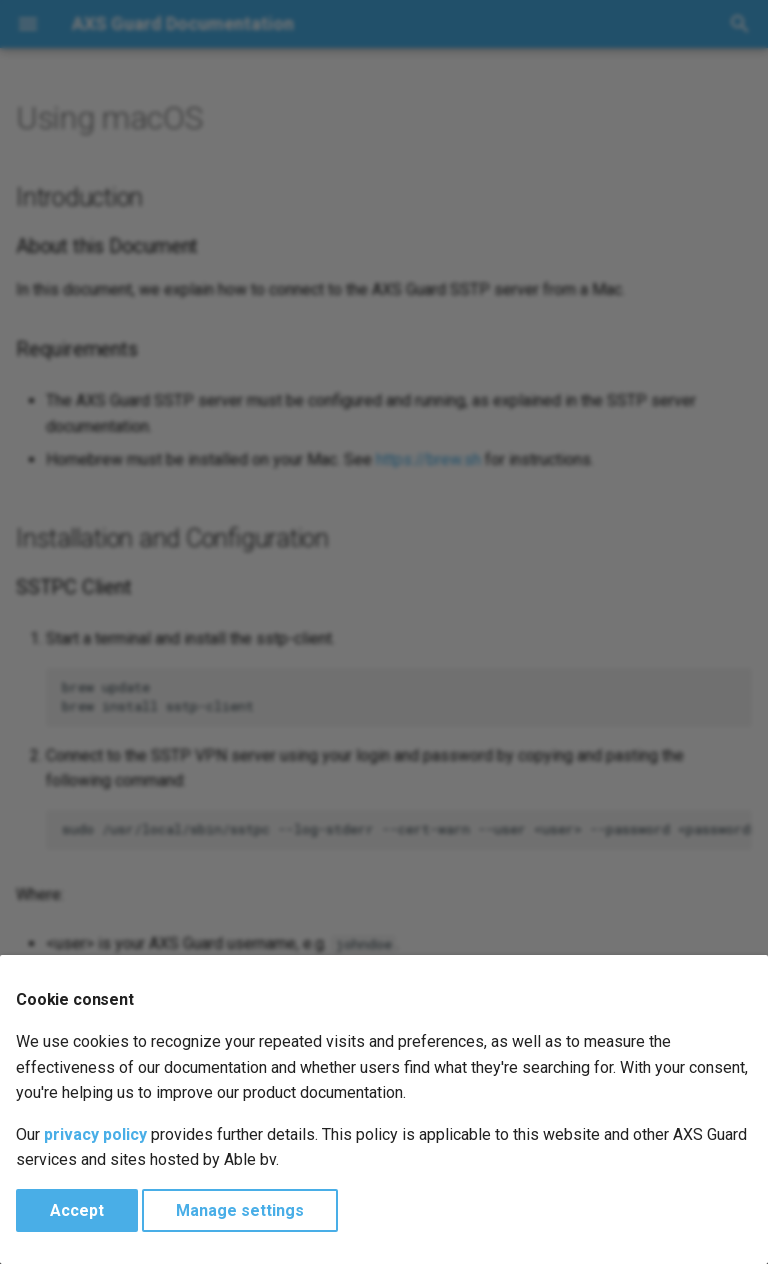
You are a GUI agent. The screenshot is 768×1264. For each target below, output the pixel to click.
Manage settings (240, 1210)
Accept (77, 1210)
